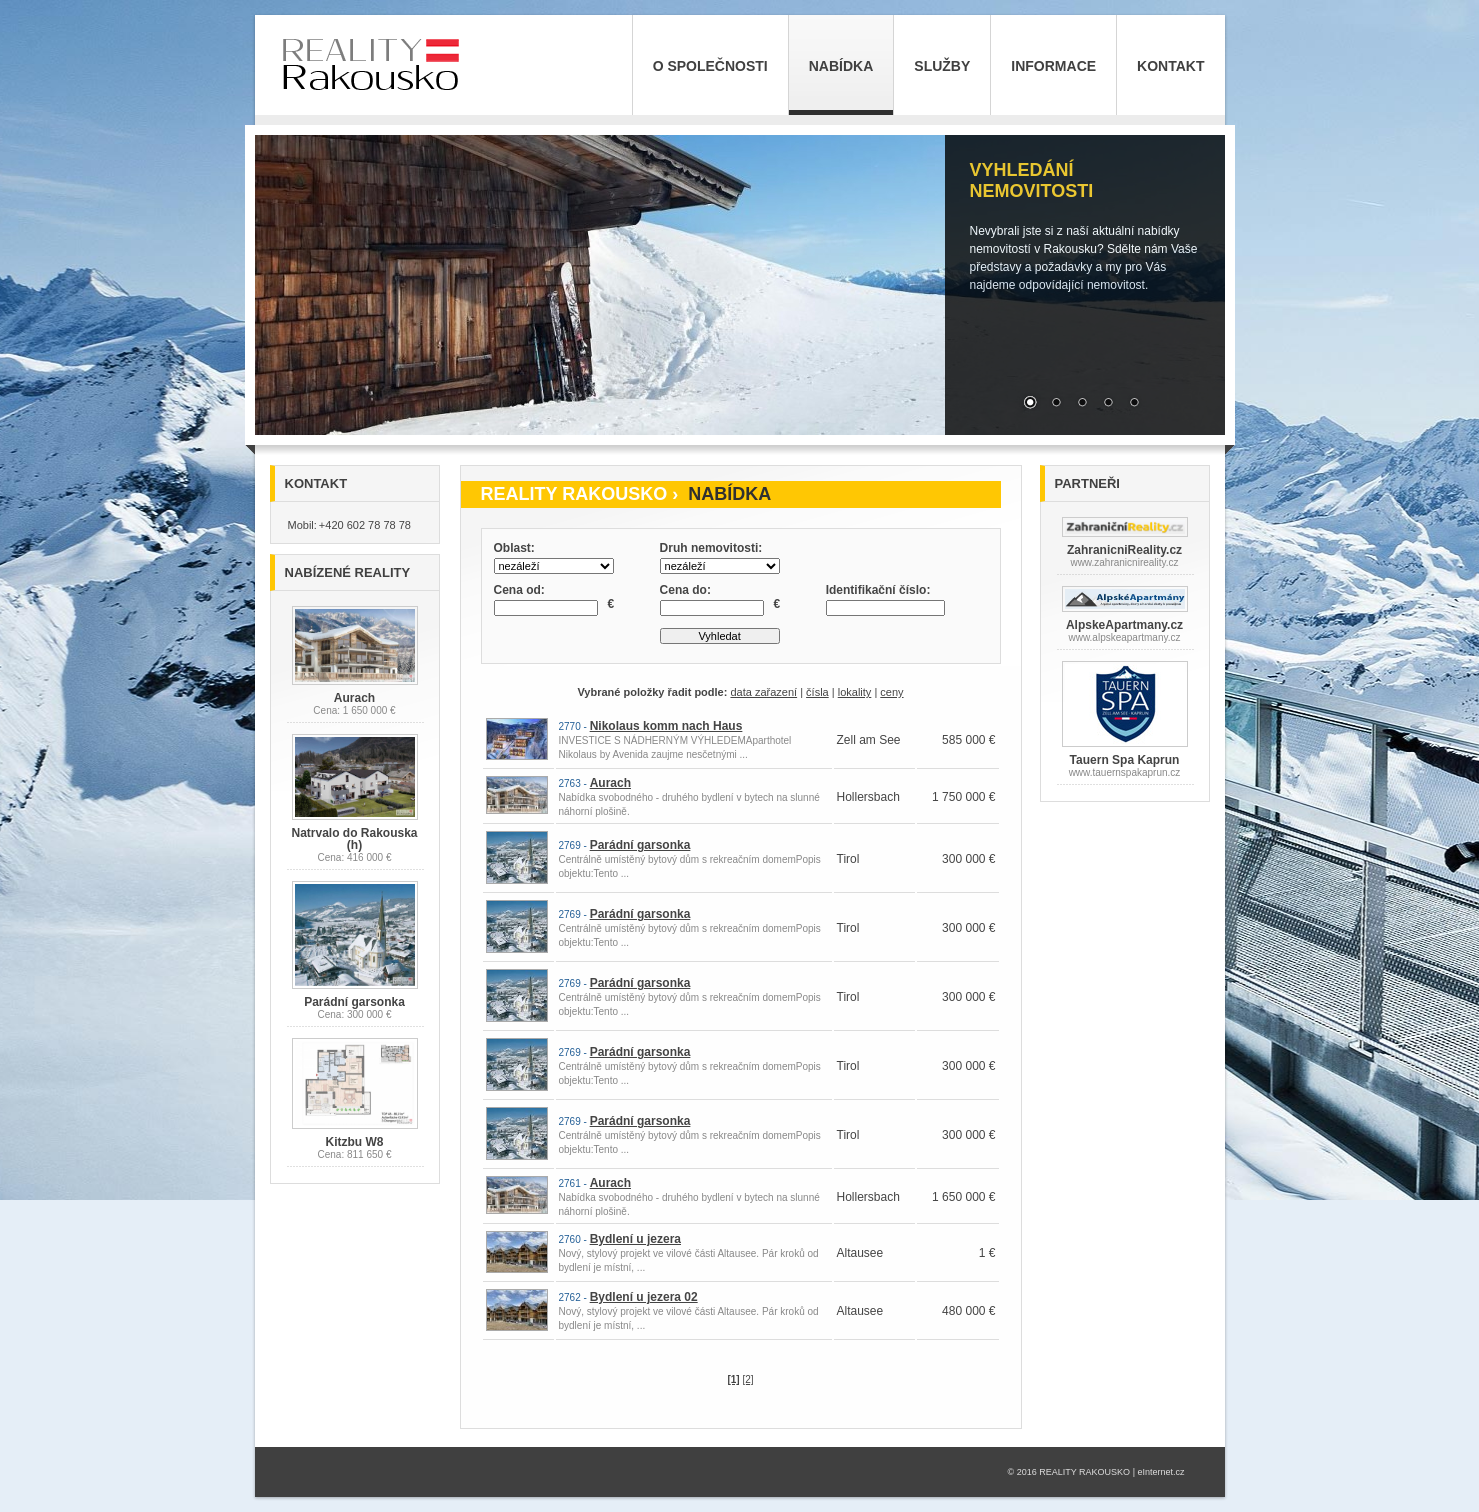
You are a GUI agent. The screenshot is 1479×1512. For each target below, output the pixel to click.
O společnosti (710, 66)
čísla (817, 692)
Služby (942, 66)
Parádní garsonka (640, 845)
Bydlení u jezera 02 (644, 1297)
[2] (747, 1379)
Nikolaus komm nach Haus (666, 726)
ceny (891, 692)
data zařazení (763, 692)
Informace (1053, 66)
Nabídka (841, 66)
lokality (855, 692)
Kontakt (1170, 66)
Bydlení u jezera (635, 1239)
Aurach (610, 783)
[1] (733, 1379)
